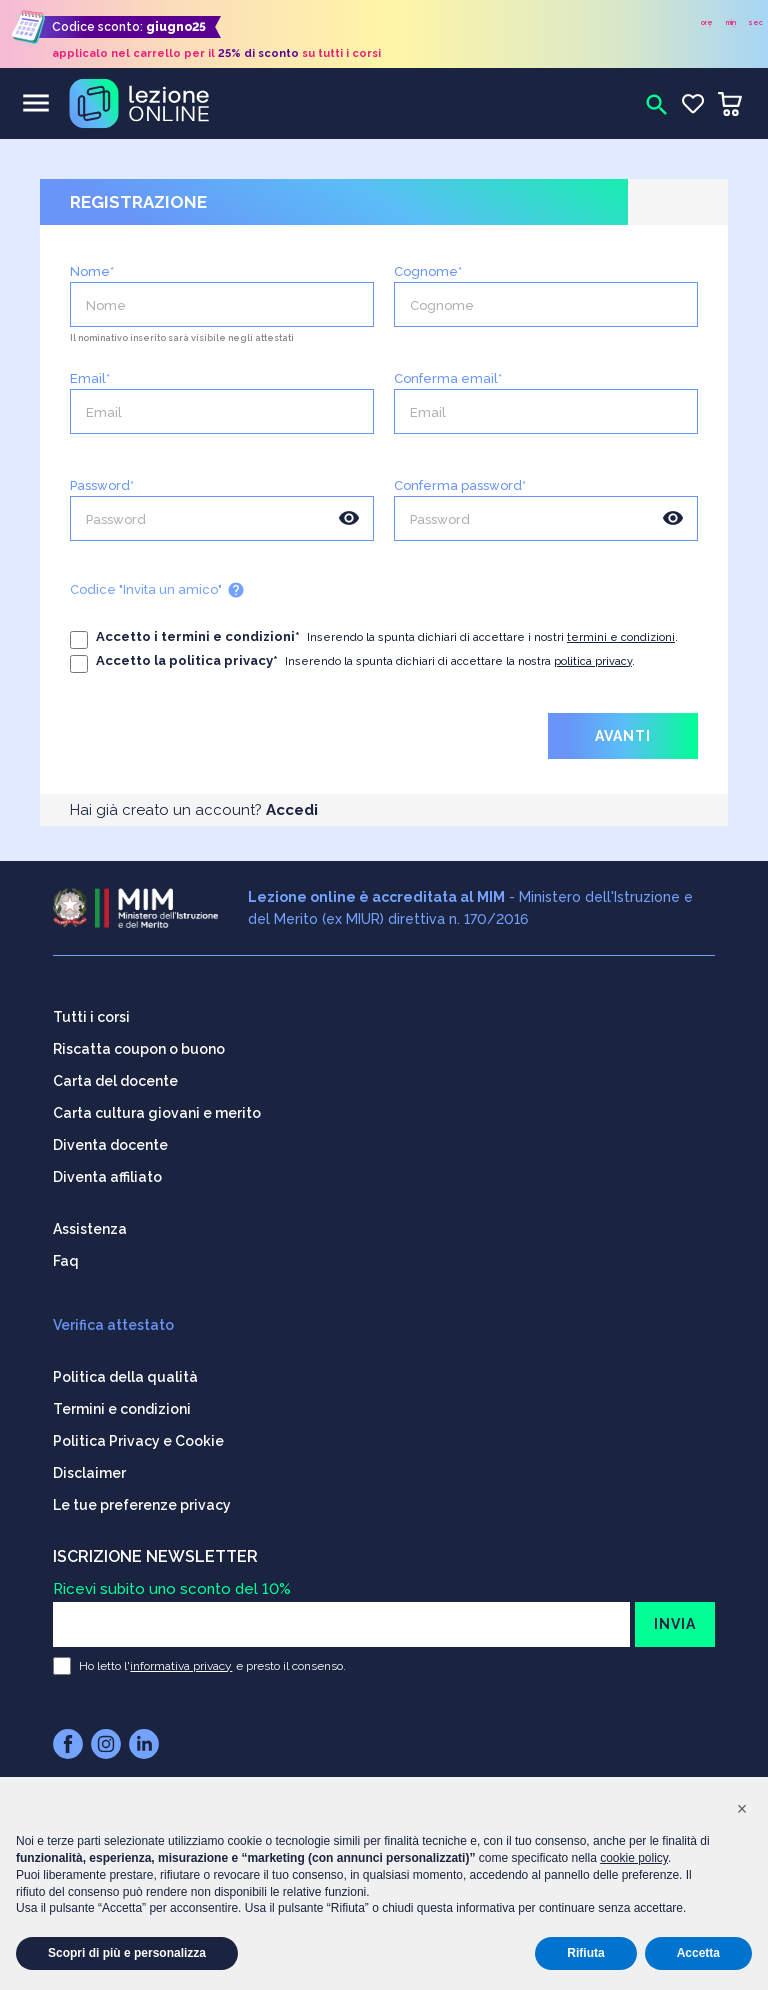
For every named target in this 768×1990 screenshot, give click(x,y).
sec (755, 22)
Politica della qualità (125, 1367)
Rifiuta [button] (585, 1953)
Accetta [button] (698, 1953)
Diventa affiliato (107, 1167)
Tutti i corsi (91, 1007)
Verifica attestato (113, 1315)
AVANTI (623, 736)
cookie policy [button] (634, 1858)
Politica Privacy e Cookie (138, 1431)
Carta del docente (115, 1071)
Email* (90, 379)
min (731, 22)
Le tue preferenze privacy (142, 1495)
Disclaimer (89, 1463)
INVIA (675, 1614)
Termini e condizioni (122, 1399)
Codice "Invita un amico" (157, 590)
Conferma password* (460, 486)
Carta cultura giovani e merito (157, 1103)
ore (707, 22)
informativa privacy (181, 1656)
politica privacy (593, 661)
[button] (742, 1809)
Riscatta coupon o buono (139, 1039)
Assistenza (90, 1219)
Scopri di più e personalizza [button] (127, 1953)
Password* (102, 486)
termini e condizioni (621, 637)
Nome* (92, 272)
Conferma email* (448, 379)
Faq (66, 1251)
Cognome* (428, 272)
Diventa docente (110, 1135)
